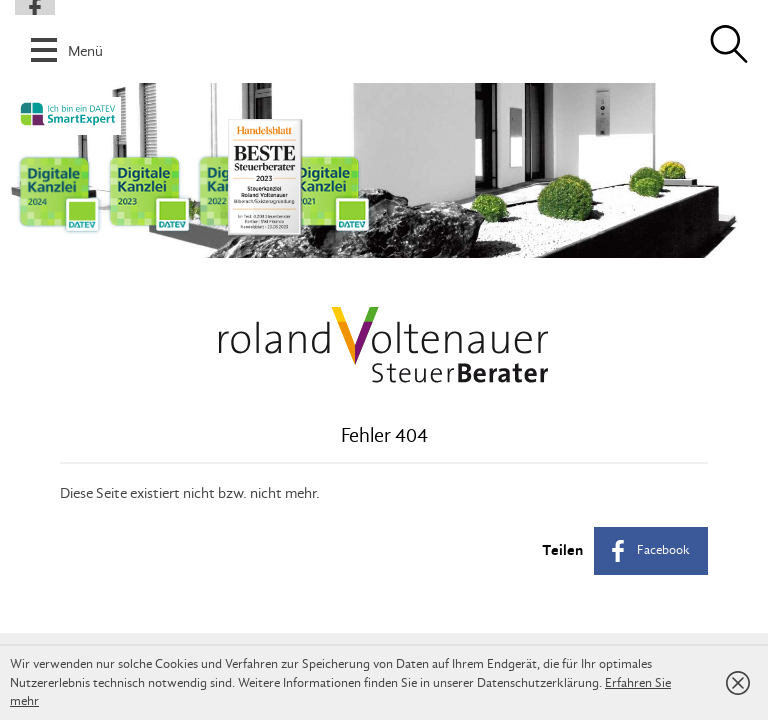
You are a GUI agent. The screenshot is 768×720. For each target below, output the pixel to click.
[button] (384, 39)
